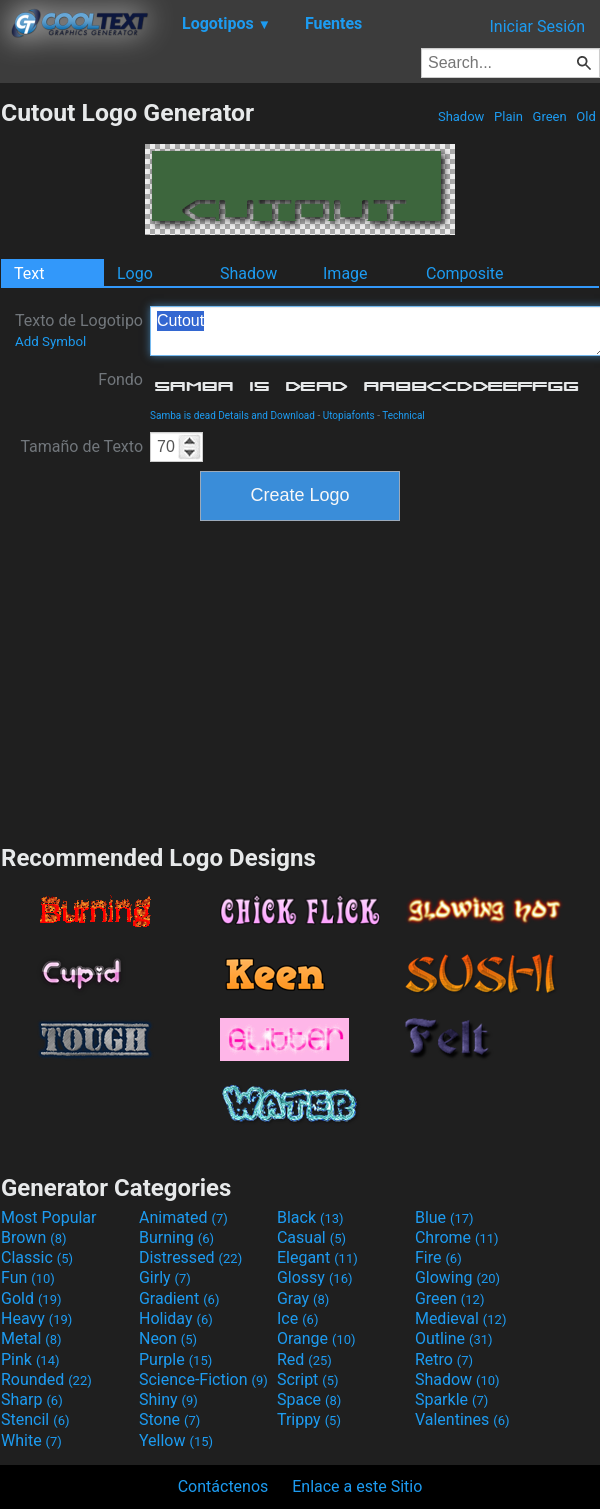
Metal (31, 1338)
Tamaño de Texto (81, 446)
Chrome (457, 1237)
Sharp (32, 1399)
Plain (508, 116)
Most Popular (49, 1217)
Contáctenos (223, 1486)
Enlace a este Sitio (357, 1486)
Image (345, 273)
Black (310, 1217)
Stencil (35, 1419)
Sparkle (451, 1399)
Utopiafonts (349, 415)
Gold (31, 1298)
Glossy (315, 1277)
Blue (444, 1217)
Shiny (168, 1399)
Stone (169, 1419)
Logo (135, 273)
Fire (438, 1257)
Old (586, 116)
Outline (454, 1338)
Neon (168, 1338)
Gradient (179, 1298)
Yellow (176, 1440)
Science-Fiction (203, 1379)
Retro (444, 1359)
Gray (303, 1298)
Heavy (36, 1318)
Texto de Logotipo (79, 330)
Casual (311, 1237)
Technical (403, 415)
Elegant (317, 1257)
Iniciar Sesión (537, 26)
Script (308, 1379)
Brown (33, 1237)
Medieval (461, 1318)
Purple (175, 1359)
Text (29, 273)
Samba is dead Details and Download (232, 415)
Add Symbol (50, 341)
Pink (30, 1359)
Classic (37, 1257)
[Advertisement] (300, 680)
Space (309, 1399)
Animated (183, 1217)
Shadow (461, 116)
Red (304, 1359)
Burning (176, 1237)
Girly (165, 1277)
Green (549, 116)
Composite (465, 273)
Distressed (190, 1257)
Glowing (457, 1277)
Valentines (462, 1419)
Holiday (176, 1318)
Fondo (120, 379)
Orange (316, 1338)
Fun (28, 1277)
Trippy (309, 1419)
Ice (297, 1318)
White (31, 1440)
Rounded (46, 1379)
